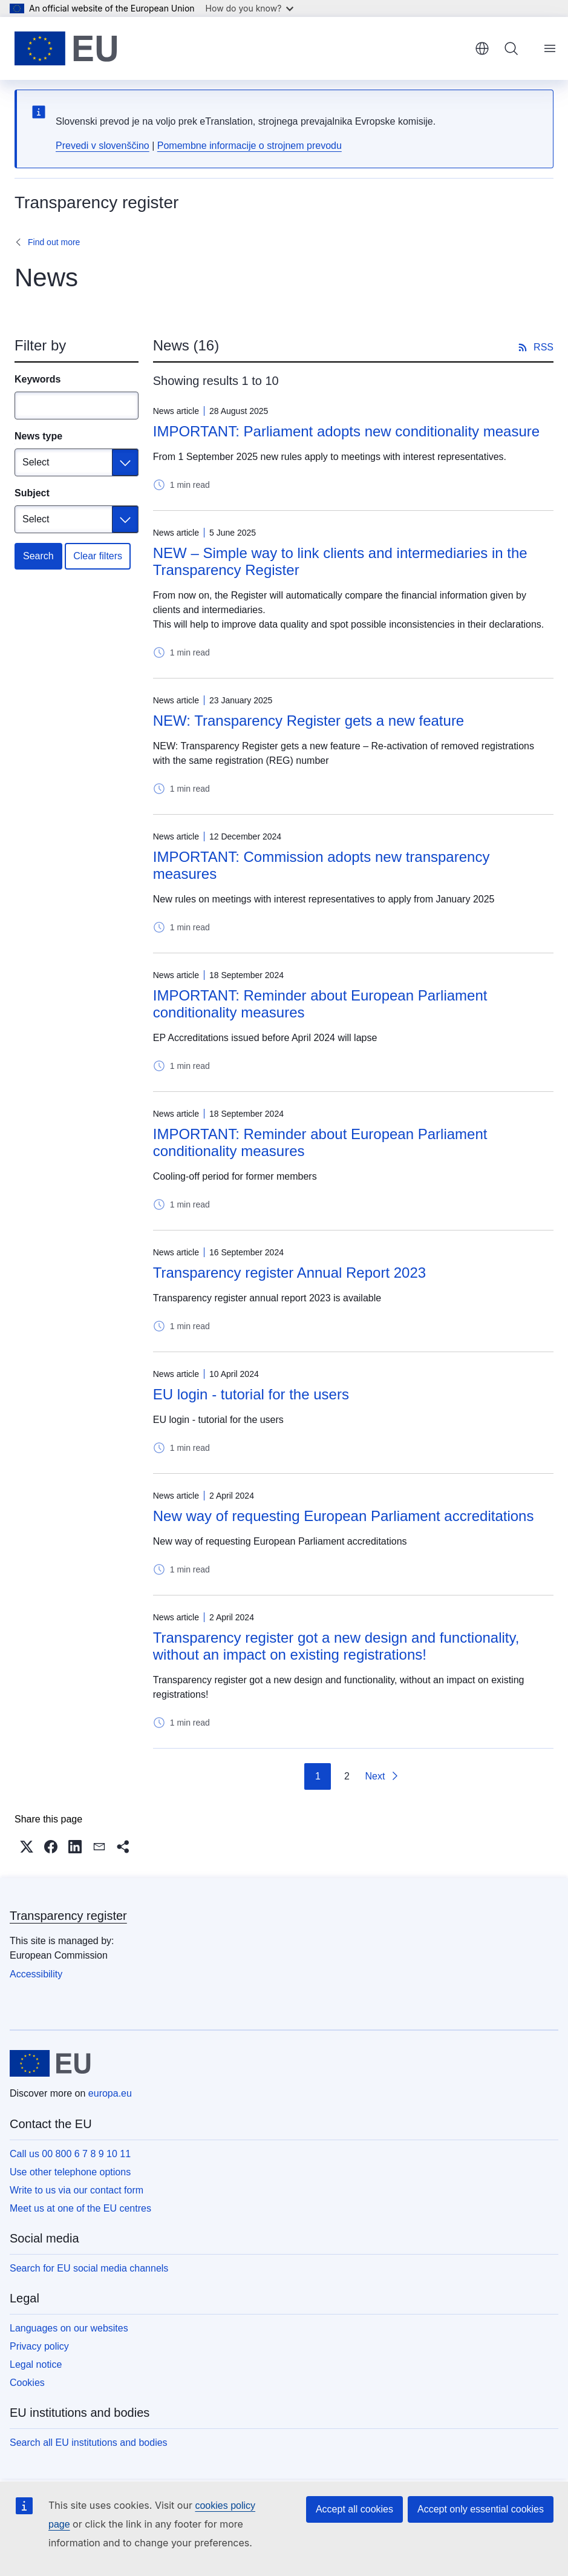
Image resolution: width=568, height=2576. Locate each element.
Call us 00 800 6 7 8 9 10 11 (70, 2154)
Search (38, 556)
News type (38, 436)
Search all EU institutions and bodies (89, 2442)
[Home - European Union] (66, 48)
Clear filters (97, 556)
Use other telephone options (70, 2172)
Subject (32, 493)
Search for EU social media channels (89, 2268)
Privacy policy (39, 2346)
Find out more (54, 242)
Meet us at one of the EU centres (80, 2208)
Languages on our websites (69, 2328)
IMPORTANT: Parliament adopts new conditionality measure (346, 431)
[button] (26, 1846)
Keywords (37, 379)
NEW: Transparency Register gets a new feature (308, 720)
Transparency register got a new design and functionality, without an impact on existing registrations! (336, 1646)
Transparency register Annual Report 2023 (289, 1272)
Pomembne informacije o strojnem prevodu (249, 145)
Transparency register (68, 1915)
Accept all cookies (354, 2509)
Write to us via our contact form (76, 2190)
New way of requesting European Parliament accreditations (343, 1516)
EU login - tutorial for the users (251, 1394)
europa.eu (110, 2093)
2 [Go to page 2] (347, 1776)
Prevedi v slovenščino (102, 145)
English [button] (482, 48)
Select (35, 462)
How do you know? (250, 8)
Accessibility (36, 1974)
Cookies (27, 2382)
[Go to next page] (382, 1776)
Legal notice (36, 2364)
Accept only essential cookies (480, 2509)
